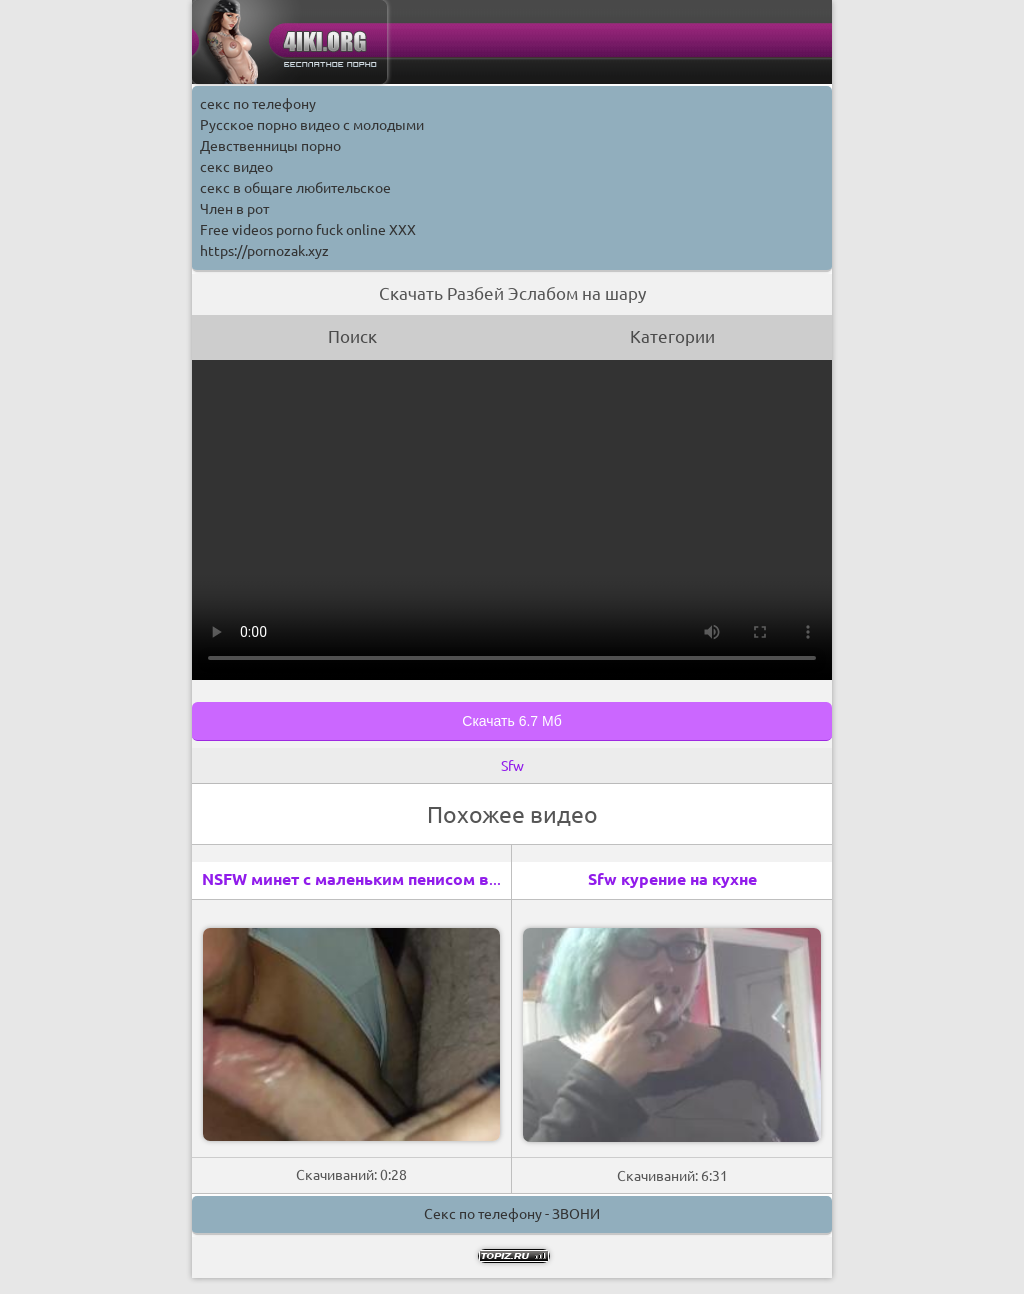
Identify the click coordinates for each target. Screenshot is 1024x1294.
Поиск (352, 336)
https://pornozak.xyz (264, 251)
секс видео (236, 167)
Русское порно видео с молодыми (312, 125)
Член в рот (234, 209)
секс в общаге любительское (295, 188)
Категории (672, 336)
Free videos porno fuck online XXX (308, 230)
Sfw (512, 766)
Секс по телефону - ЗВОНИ (512, 1214)
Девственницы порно (270, 146)
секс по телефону (258, 104)
